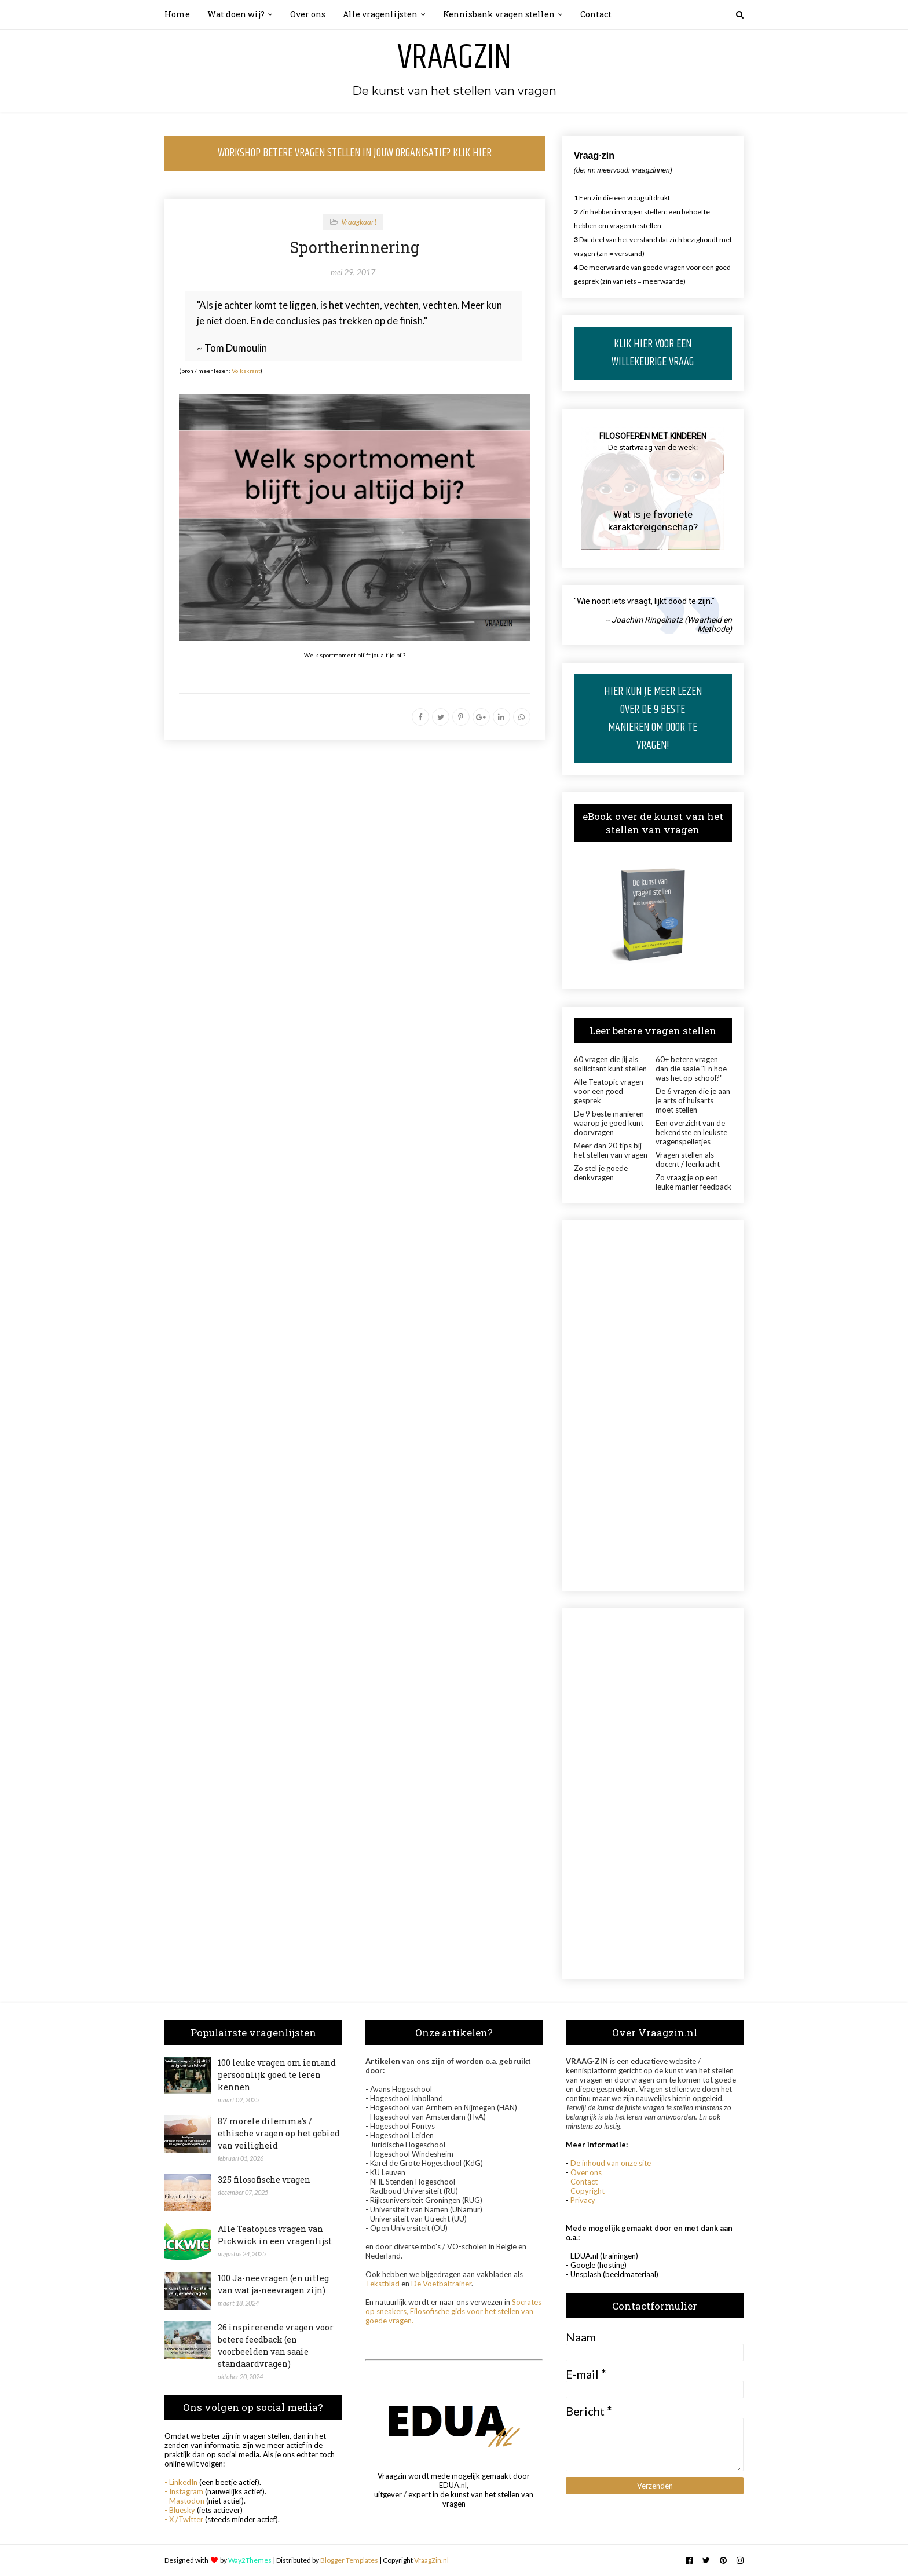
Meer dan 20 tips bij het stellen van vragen (610, 1150)
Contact (584, 2181)
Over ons (586, 2172)
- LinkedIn (180, 2482)
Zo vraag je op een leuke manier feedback (693, 1182)
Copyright (587, 2191)
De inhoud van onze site (610, 2163)
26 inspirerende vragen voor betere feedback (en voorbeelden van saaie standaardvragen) (276, 2345)
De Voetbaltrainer (441, 2283)
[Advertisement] (653, 1405)
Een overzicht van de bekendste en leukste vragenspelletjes (691, 1132)
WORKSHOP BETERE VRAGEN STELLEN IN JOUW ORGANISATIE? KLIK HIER (355, 153)
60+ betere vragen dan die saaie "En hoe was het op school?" (691, 1068)
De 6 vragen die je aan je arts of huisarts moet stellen (693, 1100)
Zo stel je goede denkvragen (601, 1172)
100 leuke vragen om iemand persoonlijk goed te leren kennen (277, 2074)
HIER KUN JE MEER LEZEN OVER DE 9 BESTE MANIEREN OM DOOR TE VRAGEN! (653, 719)
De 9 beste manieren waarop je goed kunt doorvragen (609, 1123)
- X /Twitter (183, 2519)
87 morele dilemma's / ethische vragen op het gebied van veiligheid (279, 2133)
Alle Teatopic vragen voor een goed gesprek (608, 1091)
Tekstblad (382, 2283)
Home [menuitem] (177, 14)
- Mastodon (184, 2500)
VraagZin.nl (431, 2560)
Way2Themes (250, 2560)
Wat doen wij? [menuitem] (236, 14)
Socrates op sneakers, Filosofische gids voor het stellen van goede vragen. (453, 2311)
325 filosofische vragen (264, 2179)
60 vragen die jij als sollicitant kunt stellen (610, 1064)
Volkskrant (246, 370)
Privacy (582, 2200)
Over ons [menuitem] (307, 14)
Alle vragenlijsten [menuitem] (380, 14)
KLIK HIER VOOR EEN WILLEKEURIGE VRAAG (653, 353)
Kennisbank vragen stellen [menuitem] (499, 14)
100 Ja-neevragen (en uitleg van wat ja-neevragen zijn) (273, 2284)
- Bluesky (179, 2510)
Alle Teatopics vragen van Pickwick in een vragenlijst (275, 2234)
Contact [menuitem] (596, 14)
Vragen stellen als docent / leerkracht (688, 1159)
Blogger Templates (349, 2560)
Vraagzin (454, 58)
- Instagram (183, 2491)
